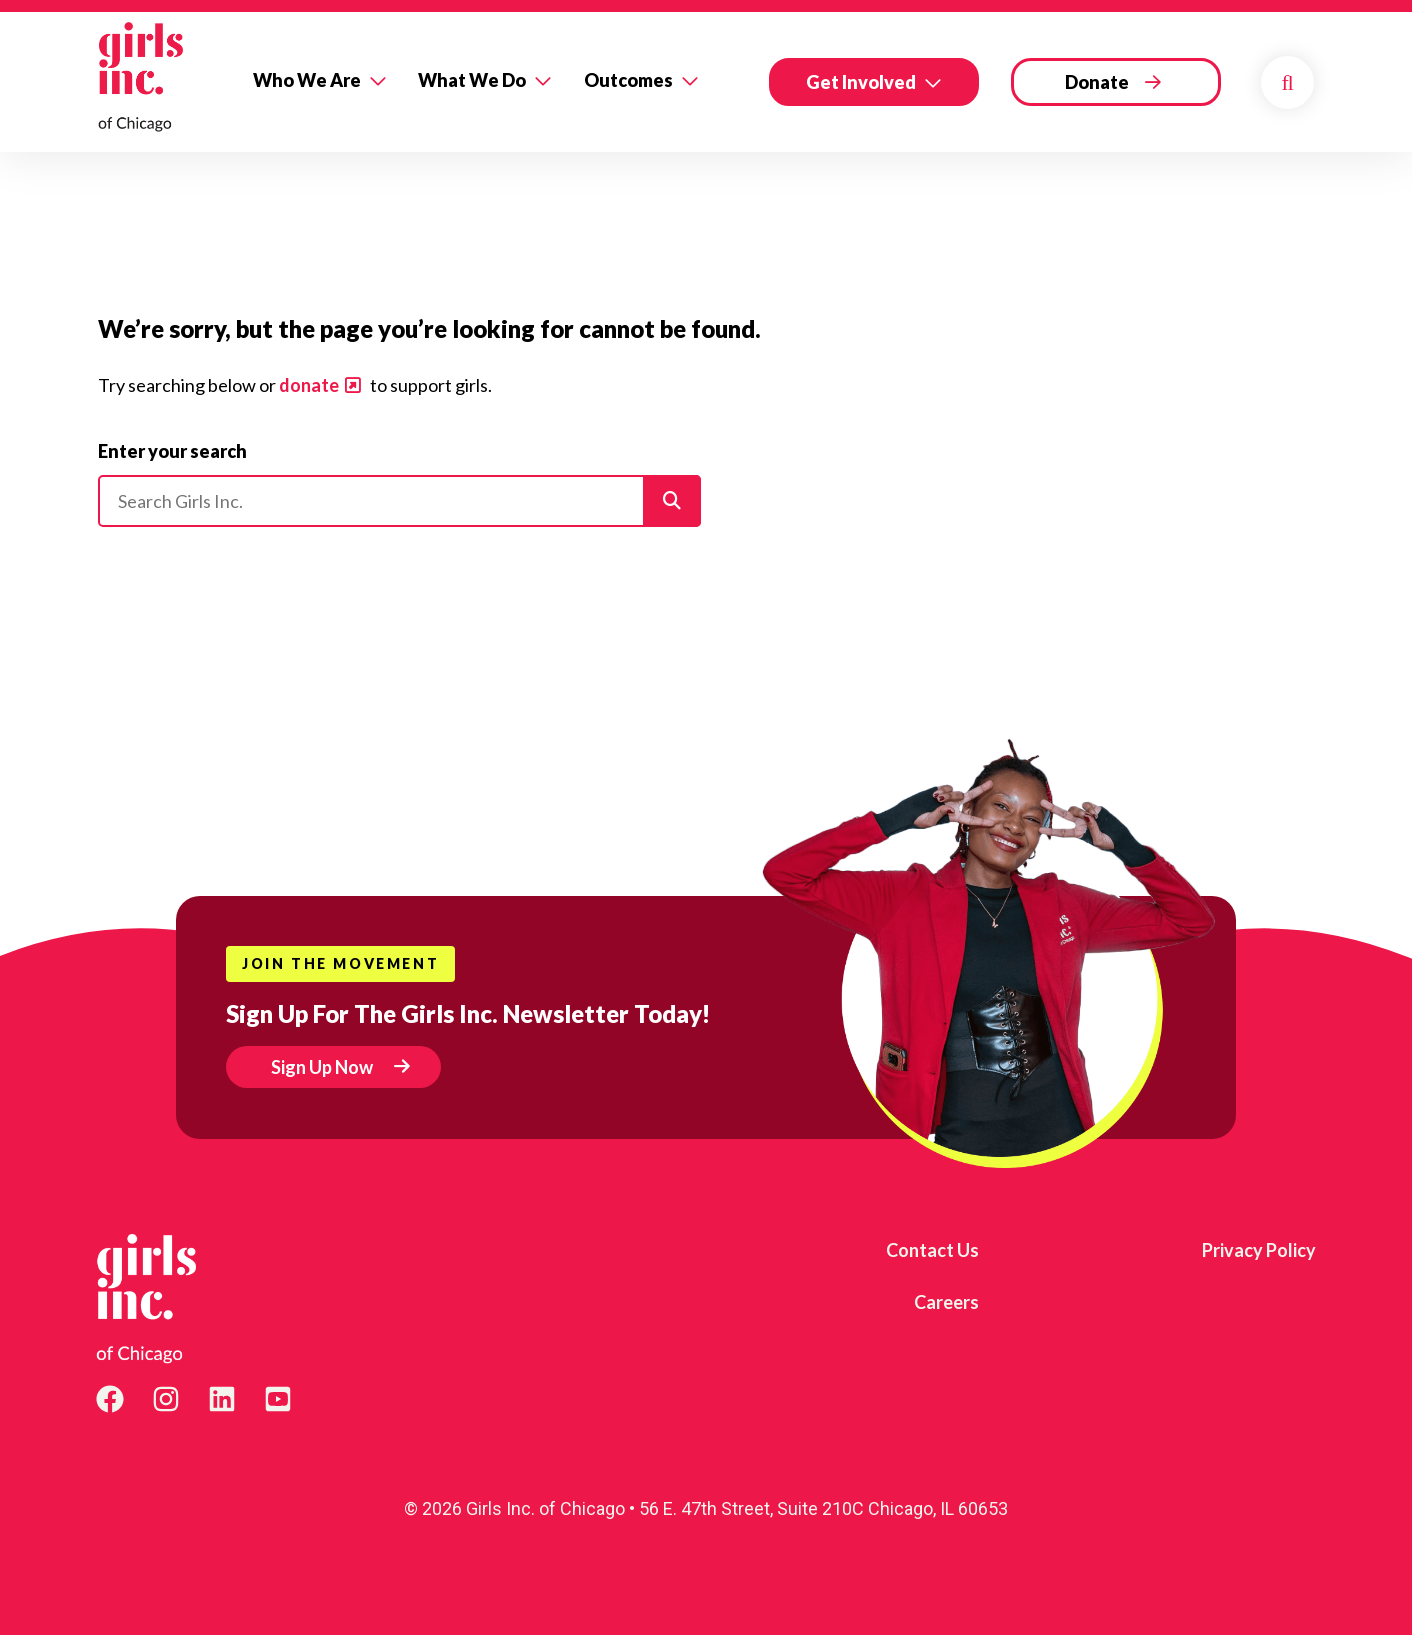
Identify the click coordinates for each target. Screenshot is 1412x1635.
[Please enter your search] (399, 501)
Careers (946, 1302)
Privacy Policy (1259, 1250)
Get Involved (861, 82)
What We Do (472, 80)
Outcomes (628, 80)
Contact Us (932, 1250)
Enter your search (172, 451)
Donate (1097, 82)
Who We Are (307, 80)
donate (309, 385)
